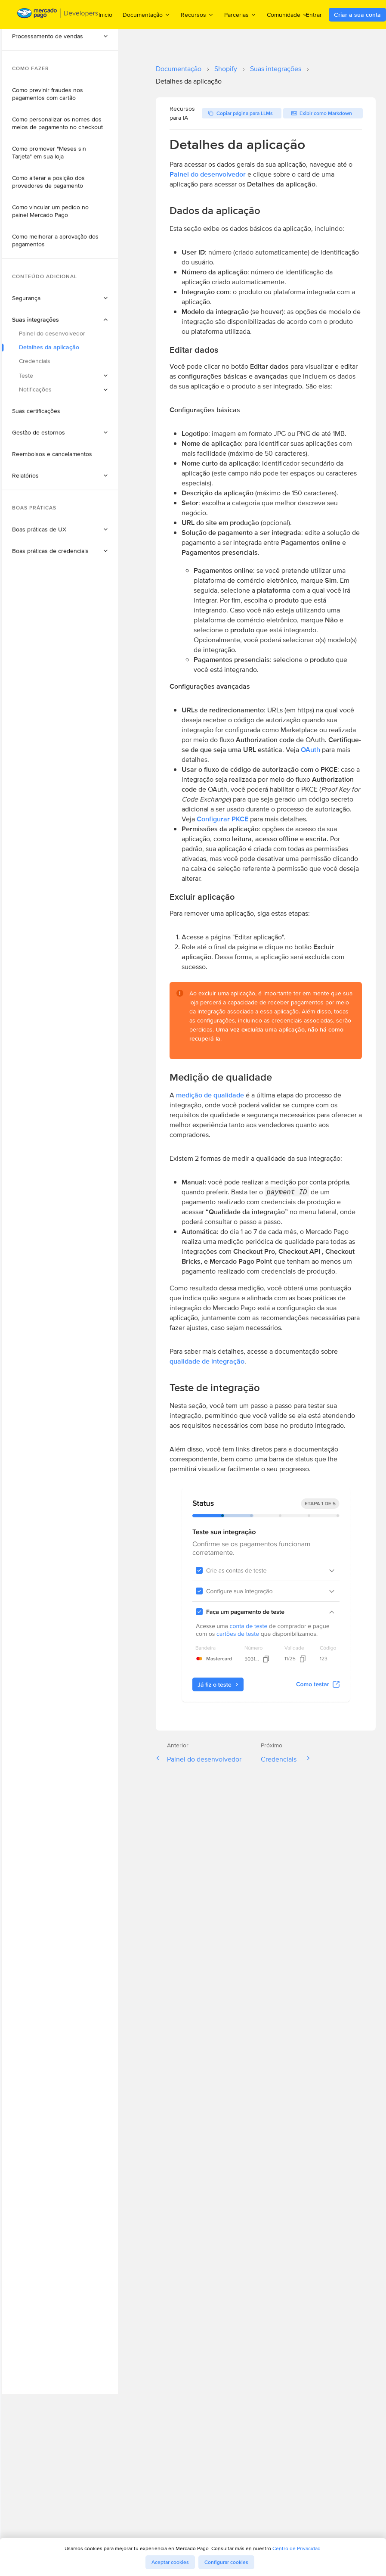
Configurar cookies (226, 2562)
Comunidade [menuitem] (287, 14)
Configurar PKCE (222, 819)
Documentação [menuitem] (146, 14)
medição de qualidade (210, 1095)
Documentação (178, 69)
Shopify (225, 69)
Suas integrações (275, 69)
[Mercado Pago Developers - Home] (58, 15)
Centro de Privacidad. (297, 2548)
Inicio (105, 14)
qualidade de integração (207, 1361)
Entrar (314, 14)
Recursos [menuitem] (197, 14)
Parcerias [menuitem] (240, 14)
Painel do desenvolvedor (208, 174)
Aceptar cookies (170, 2562)
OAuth (310, 750)
